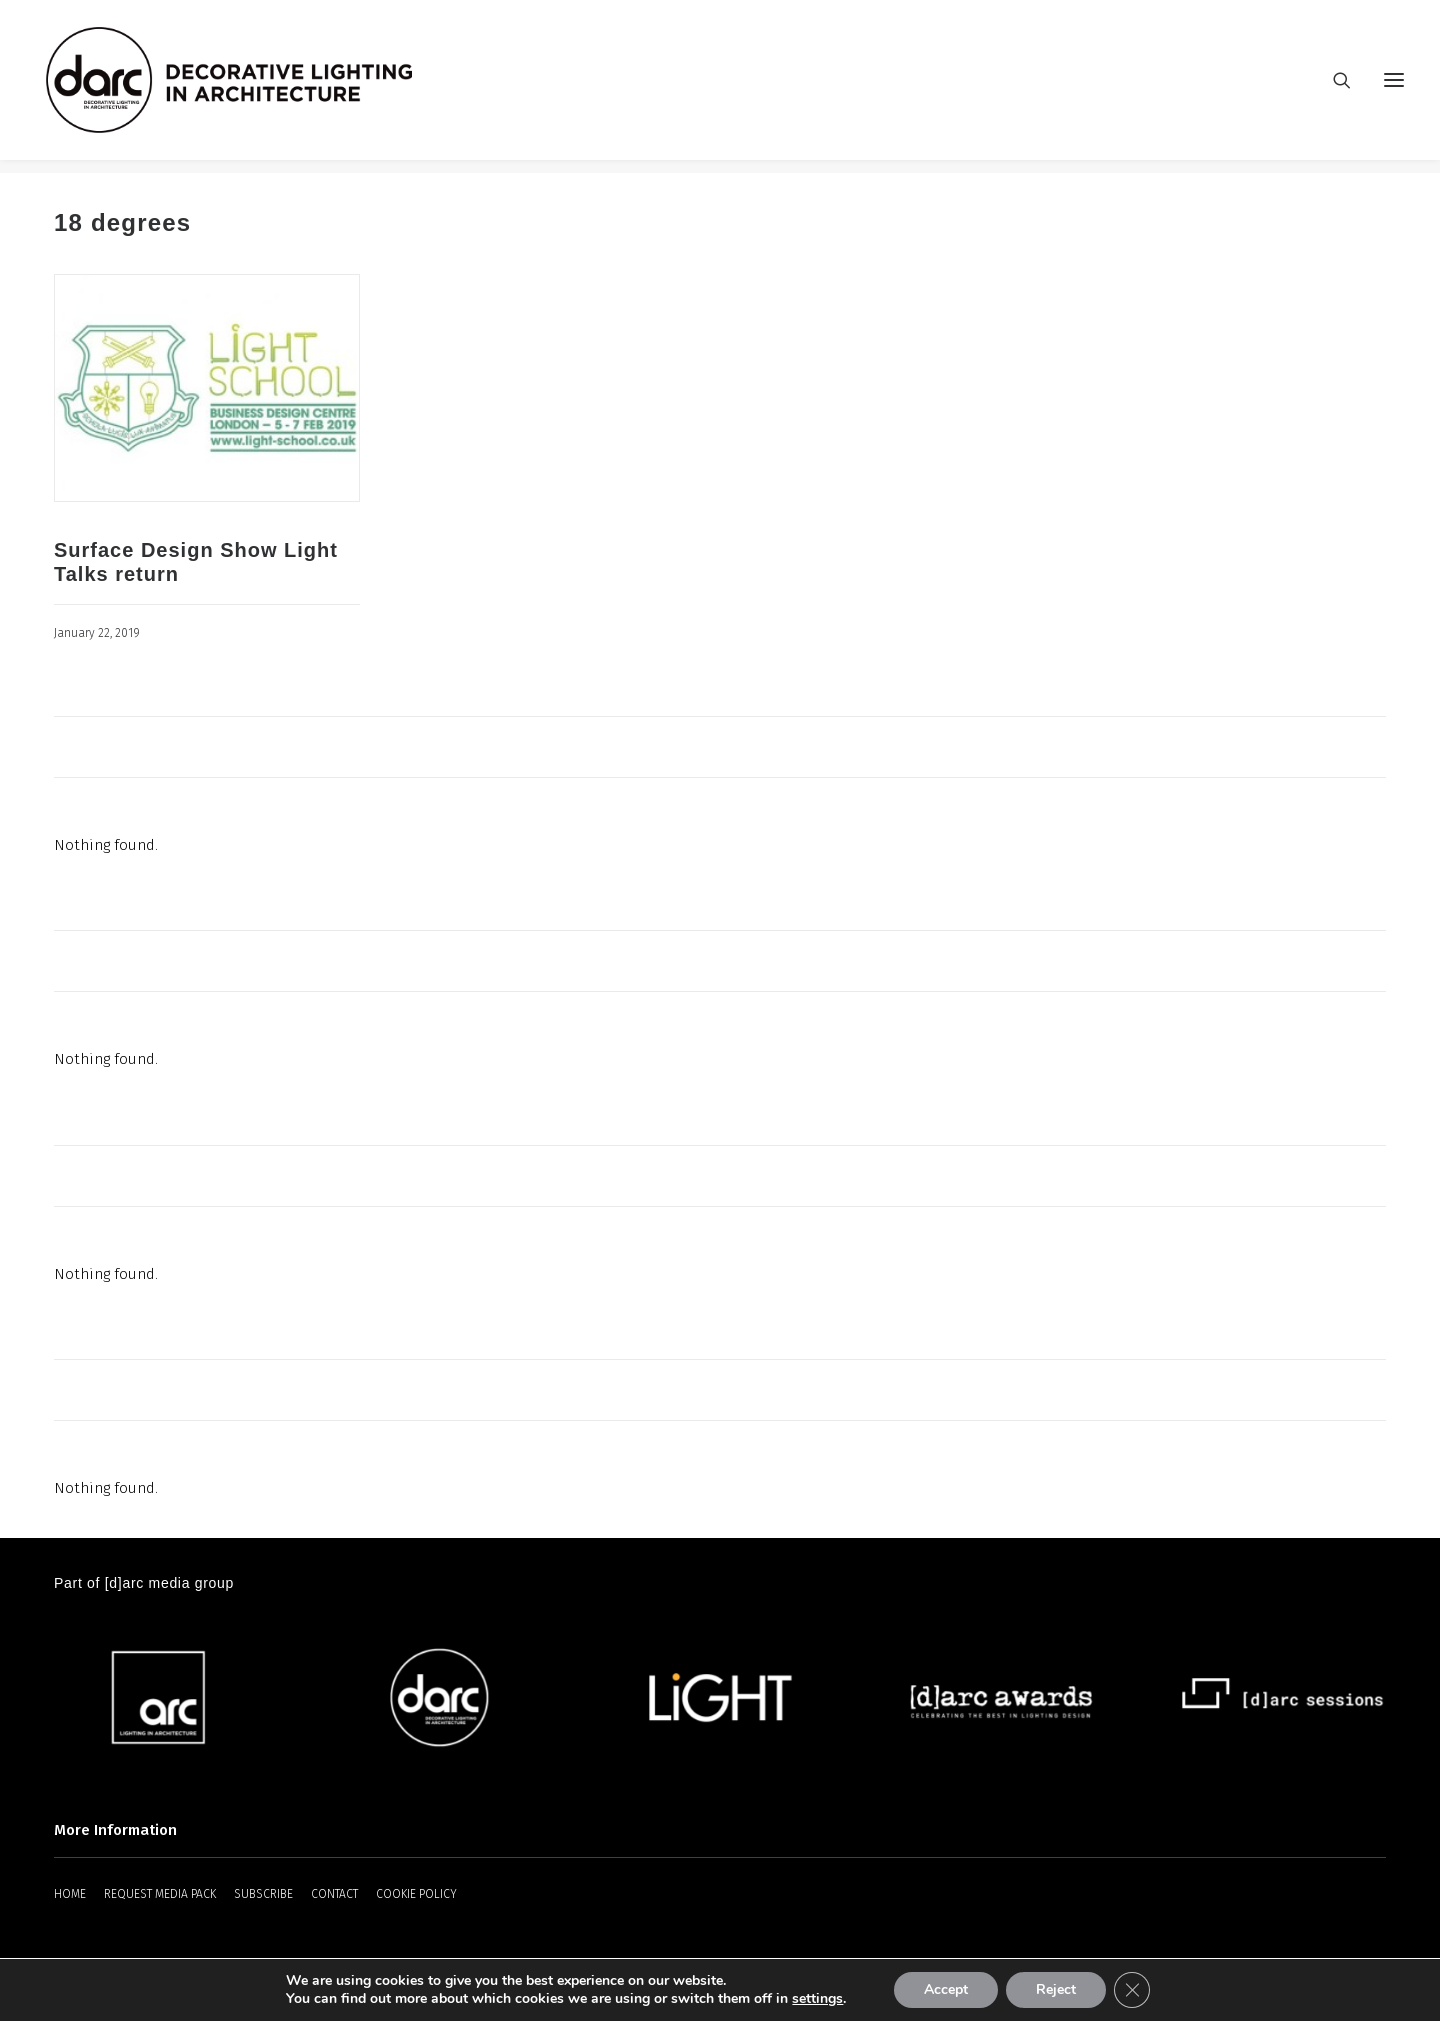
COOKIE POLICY (416, 1895)
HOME (70, 1895)
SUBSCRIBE (263, 1895)
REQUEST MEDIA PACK (160, 1895)
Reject (1056, 1989)
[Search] (1333, 87)
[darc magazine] (243, 87)
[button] (1394, 87)
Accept (946, 1989)
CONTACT (334, 1895)
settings (817, 1999)
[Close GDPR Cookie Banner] (1132, 1990)
